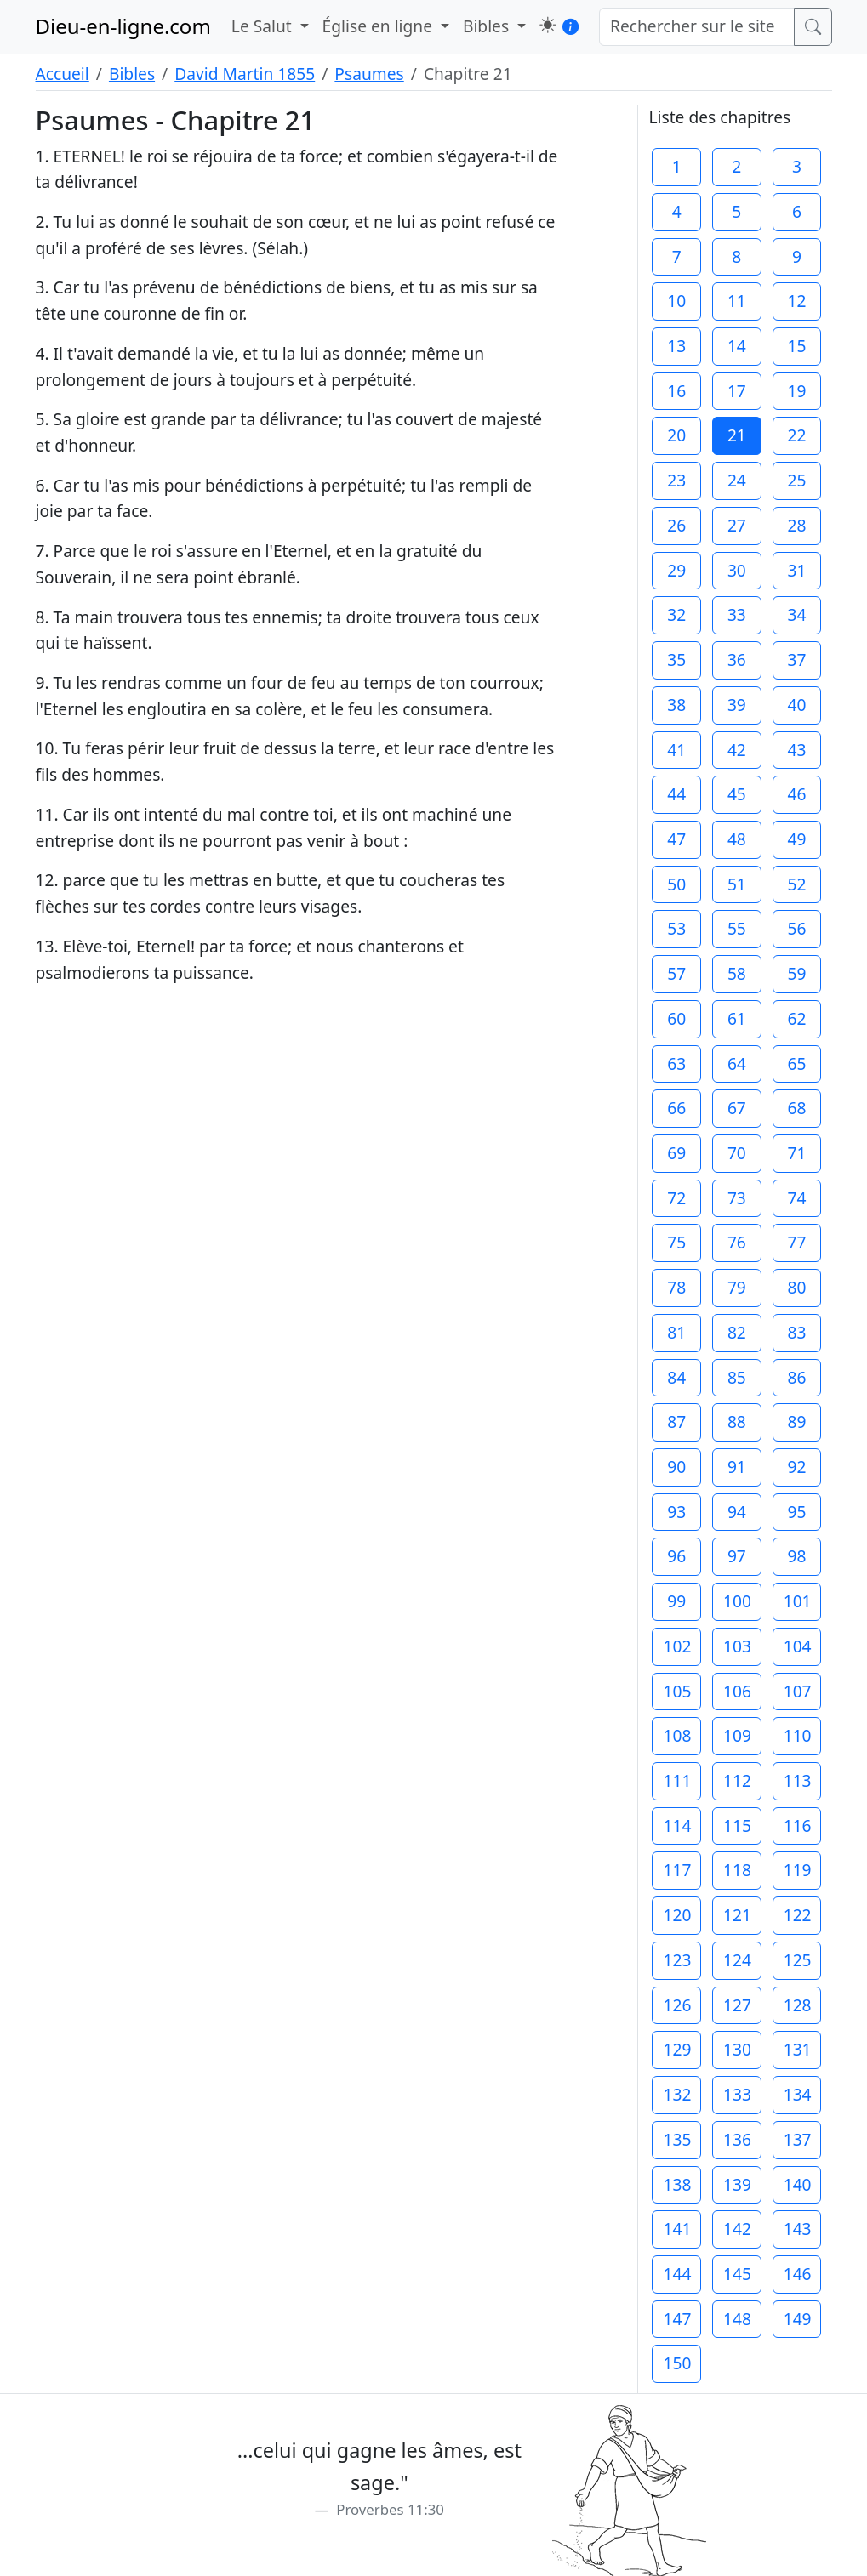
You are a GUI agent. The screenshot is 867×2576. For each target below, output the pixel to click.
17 (736, 390)
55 (736, 928)
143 (798, 2228)
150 (677, 2362)
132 (677, 2094)
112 (737, 1780)
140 (798, 2184)
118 (737, 1869)
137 (798, 2139)
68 (796, 1107)
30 (736, 570)
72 (676, 1197)
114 (677, 1825)
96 (676, 1555)
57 (676, 973)
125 (798, 1959)
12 (796, 300)
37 (796, 659)
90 (676, 1466)
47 (676, 838)
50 (676, 884)
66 (676, 1107)
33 (736, 614)
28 (796, 525)
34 (796, 614)
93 (676, 1511)
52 (796, 884)
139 (737, 2184)
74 (796, 1197)
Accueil (62, 73)
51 (736, 884)
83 (796, 1332)
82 (736, 1332)
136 (737, 2139)
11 (736, 300)
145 (737, 2273)
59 (796, 973)
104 (798, 1646)
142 (737, 2228)
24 (736, 480)
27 (736, 525)
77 (796, 1242)
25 (796, 480)
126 (677, 2004)
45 (736, 793)
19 (796, 390)
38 (676, 704)
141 (677, 2228)
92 (796, 1466)
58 (736, 973)
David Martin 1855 (244, 73)
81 (676, 1332)
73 (736, 1197)
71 (796, 1152)
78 (676, 1287)
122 (798, 1914)
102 (677, 1646)
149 (798, 2318)
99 (676, 1600)
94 (736, 1511)
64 (736, 1063)
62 (796, 1018)
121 (737, 1914)
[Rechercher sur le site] (697, 27)
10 (676, 300)
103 (737, 1646)
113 (798, 1780)
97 (736, 1555)
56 (796, 928)
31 (796, 570)
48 (736, 838)
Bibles (132, 73)
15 (796, 345)
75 (676, 1242)
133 (737, 2094)
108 (677, 1735)
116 (798, 1825)
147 (677, 2318)
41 (676, 749)
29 (676, 570)
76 (736, 1242)
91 (736, 1466)
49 (796, 838)
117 (677, 1869)
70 (736, 1152)
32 (676, 614)
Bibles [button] (488, 25)
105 (677, 1691)
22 (796, 435)
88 (736, 1421)
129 (677, 2049)
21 (736, 435)
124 (737, 1959)
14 (736, 345)
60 (676, 1018)
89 (796, 1421)
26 (676, 525)
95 (796, 1511)
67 (736, 1107)
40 (796, 704)
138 (677, 2184)
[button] (547, 25)
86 (796, 1377)
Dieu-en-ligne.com (123, 26)
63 (676, 1063)
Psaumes (368, 73)
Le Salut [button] (263, 25)
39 (736, 704)
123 (677, 1959)
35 (676, 659)
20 (676, 435)
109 (737, 1735)
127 (737, 2004)
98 (796, 1555)
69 (676, 1152)
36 (736, 659)
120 (677, 1914)
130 (737, 2049)
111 (677, 1780)
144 (677, 2273)
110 (798, 1735)
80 (796, 1287)
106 (737, 1691)
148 (737, 2318)
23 (676, 480)
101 (798, 1600)
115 (737, 1825)
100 (737, 1600)
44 (676, 793)
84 (676, 1377)
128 (798, 2004)
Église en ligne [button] (379, 25)
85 (736, 1377)
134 (798, 2094)
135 (677, 2139)
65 (796, 1063)
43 (796, 749)
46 (796, 793)
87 (676, 1421)
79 (736, 1287)
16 (676, 390)
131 (798, 2049)
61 (736, 1018)
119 (798, 1869)
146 (798, 2273)
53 (676, 928)
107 (798, 1691)
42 (736, 749)
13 (676, 345)
